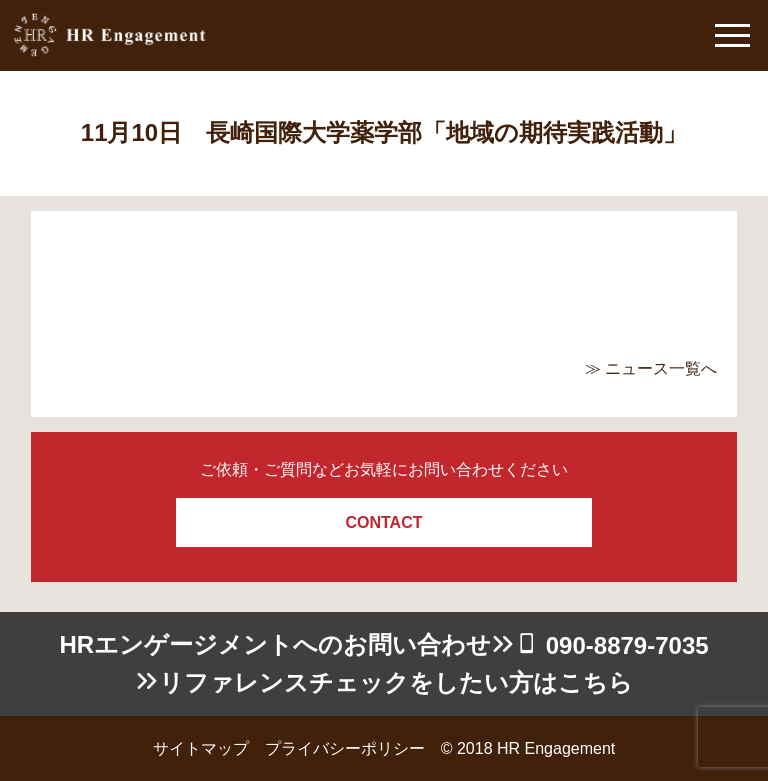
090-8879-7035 (627, 645)
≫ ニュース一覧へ (651, 368)
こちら (595, 682)
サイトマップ (201, 748)
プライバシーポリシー (345, 748)
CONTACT (383, 522)
